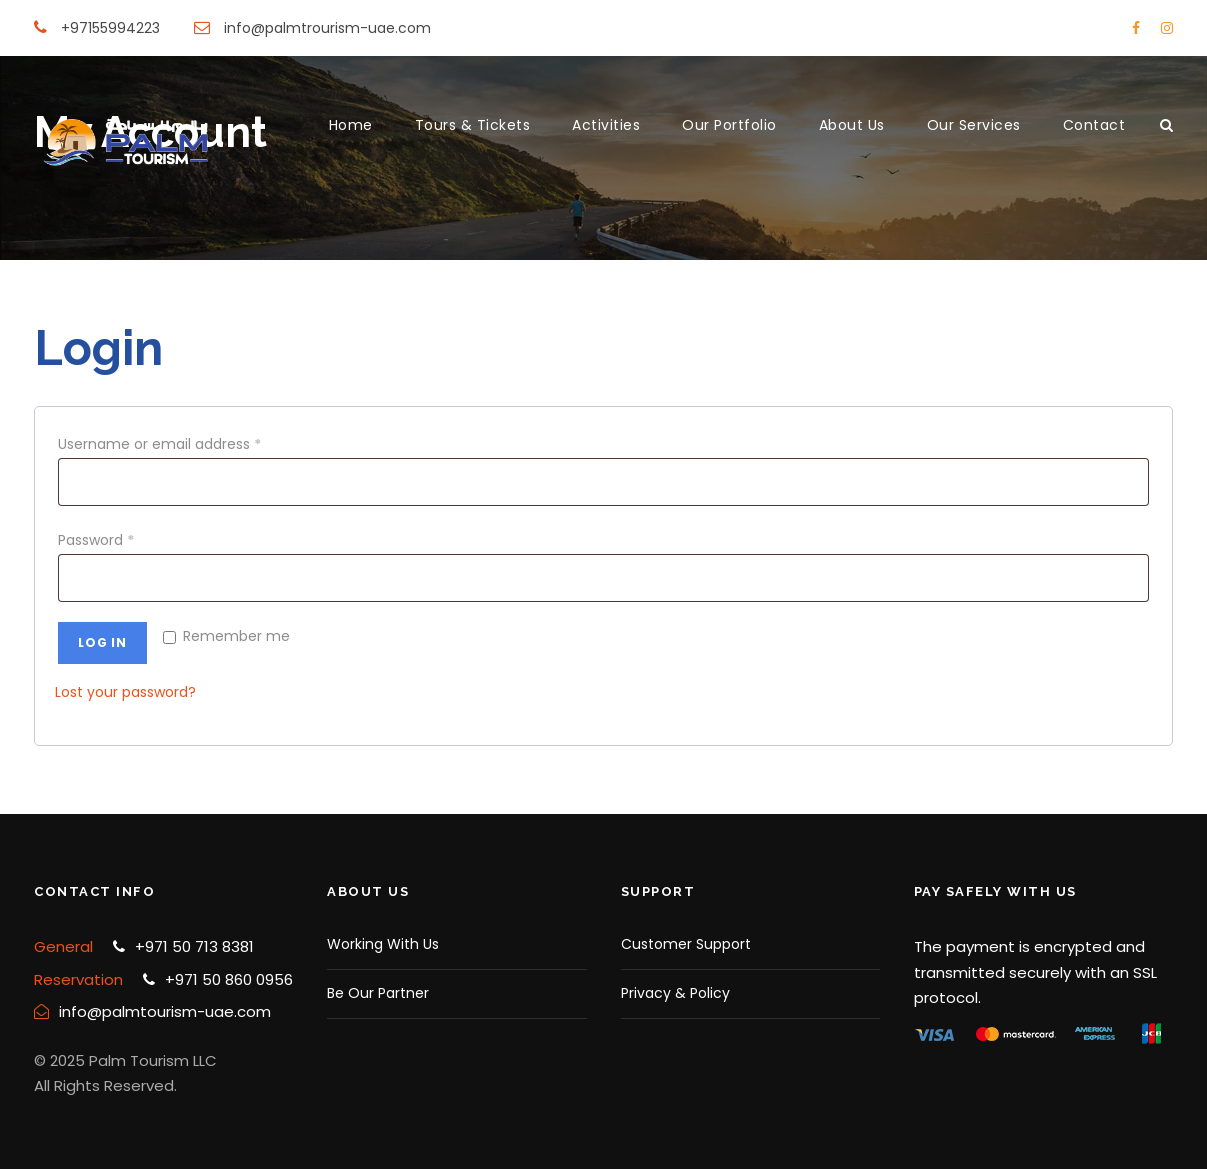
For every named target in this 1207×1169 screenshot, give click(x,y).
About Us (852, 125)
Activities (606, 125)
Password (100, 540)
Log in (102, 642)
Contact (1094, 125)
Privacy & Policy (675, 993)
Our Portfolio (729, 125)
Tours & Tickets (473, 125)
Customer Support (686, 944)
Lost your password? (125, 692)
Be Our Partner (378, 993)
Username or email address (163, 444)
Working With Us (383, 944)
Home (351, 125)
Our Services (974, 125)
